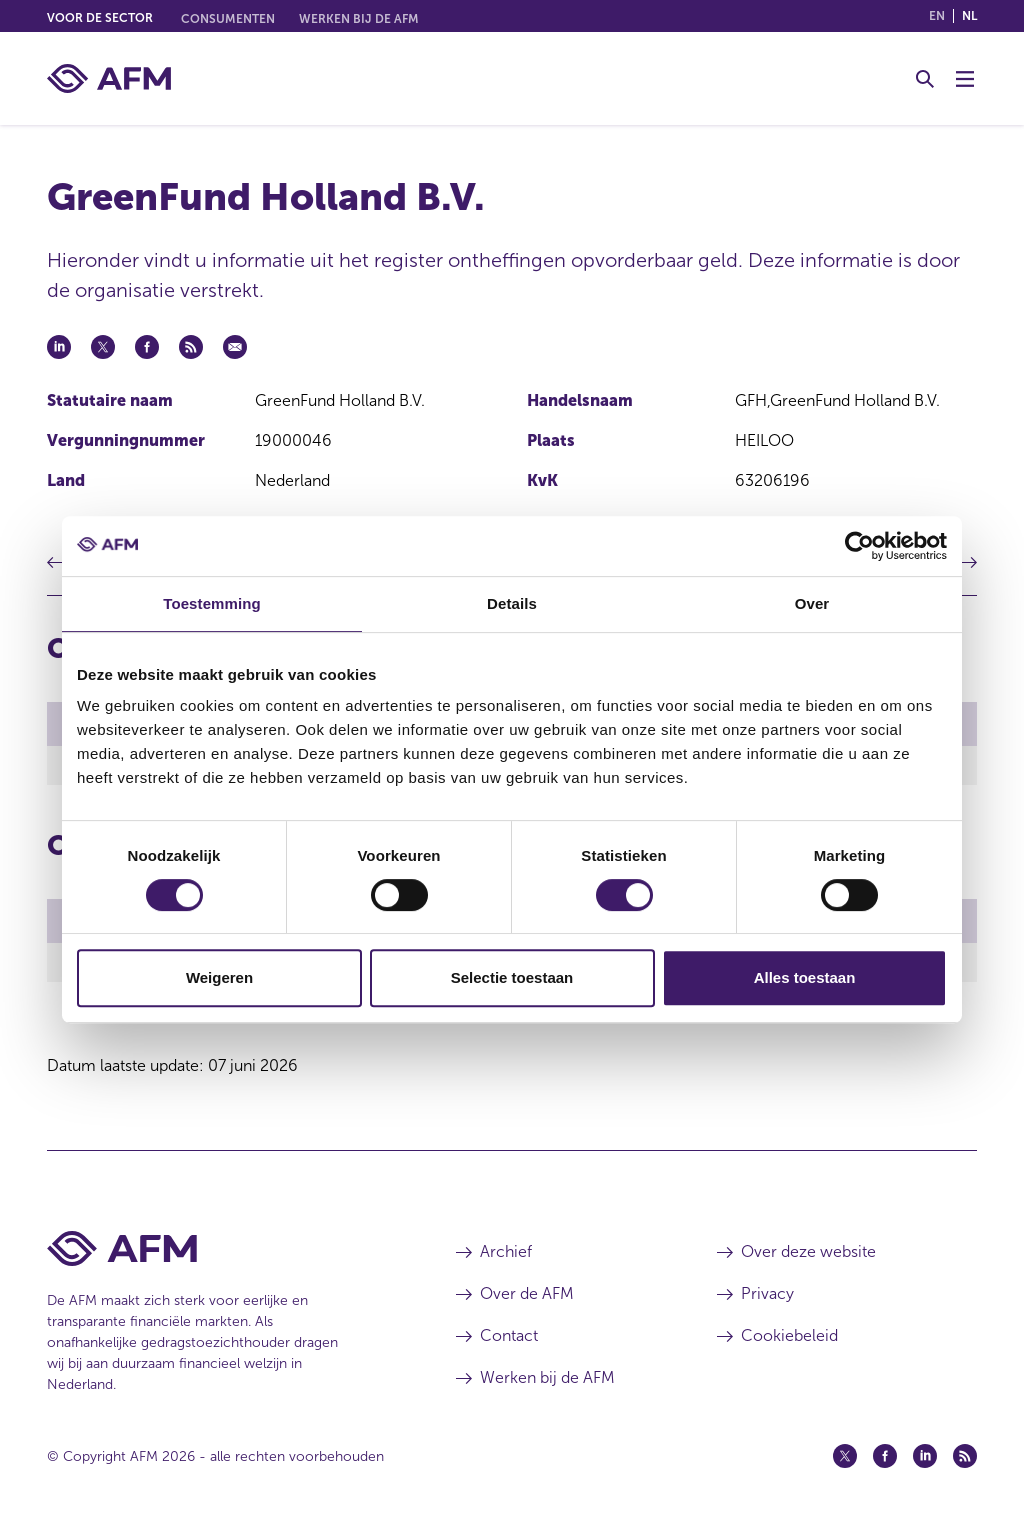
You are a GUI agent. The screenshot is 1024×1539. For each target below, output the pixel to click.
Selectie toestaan (512, 977)
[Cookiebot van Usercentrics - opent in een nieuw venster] (859, 546)
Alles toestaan (805, 977)
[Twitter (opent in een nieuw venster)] (845, 1462)
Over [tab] (812, 603)
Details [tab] (512, 603)
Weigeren (219, 977)
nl (969, 16)
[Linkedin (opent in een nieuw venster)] (925, 1462)
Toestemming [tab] (212, 603)
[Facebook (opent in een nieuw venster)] (885, 1462)
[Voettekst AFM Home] (221, 1254)
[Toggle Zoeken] (925, 79)
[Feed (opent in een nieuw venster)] (965, 1462)
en (937, 16)
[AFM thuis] (109, 78)
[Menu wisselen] (965, 79)
